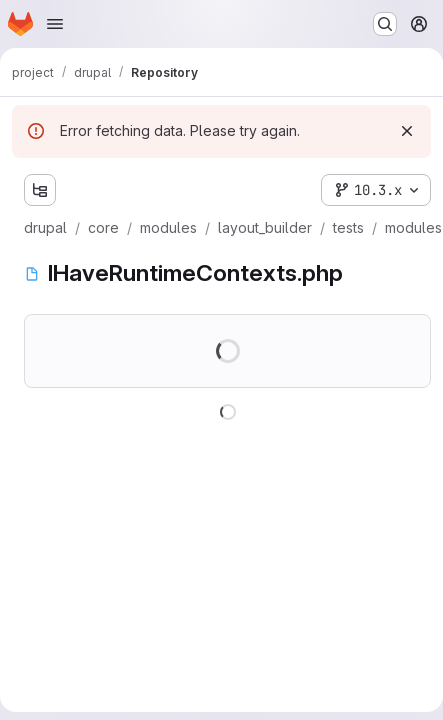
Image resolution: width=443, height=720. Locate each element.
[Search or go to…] (385, 24)
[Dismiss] (407, 131)
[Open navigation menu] (55, 24)
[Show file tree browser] (40, 190)
